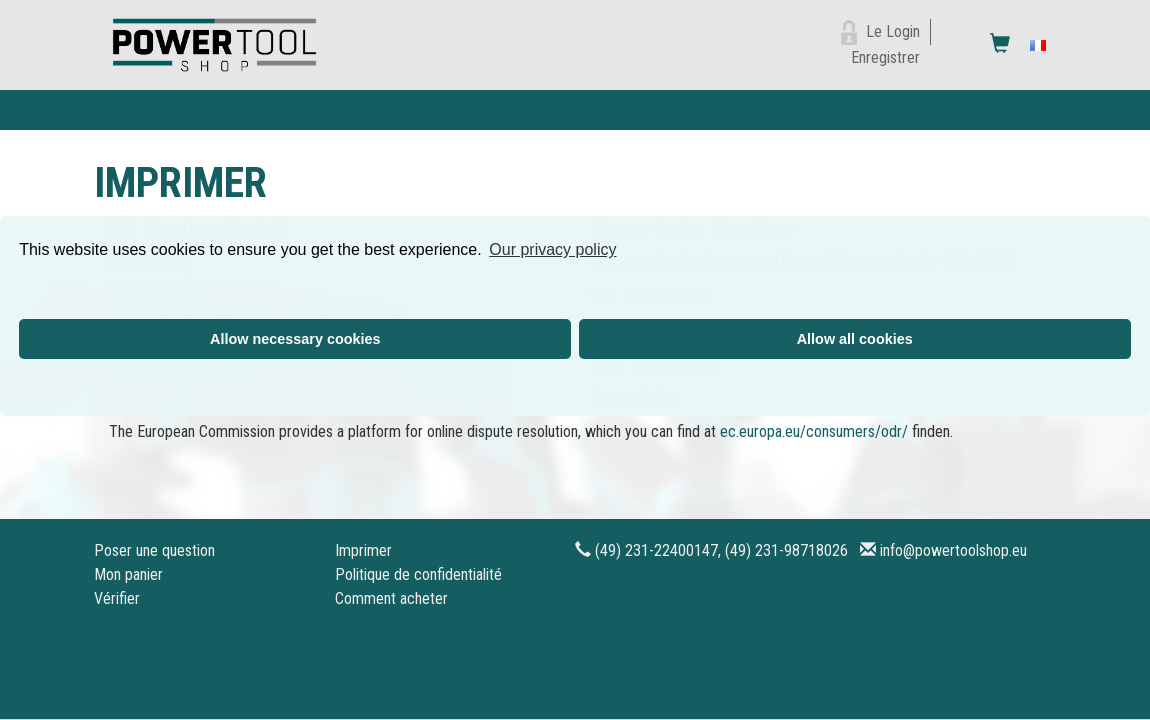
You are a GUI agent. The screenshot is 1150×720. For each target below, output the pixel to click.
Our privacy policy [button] (552, 249)
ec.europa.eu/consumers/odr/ (814, 431)
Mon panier (128, 574)
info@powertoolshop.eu (953, 550)
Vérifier (117, 598)
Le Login (893, 31)
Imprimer (363, 550)
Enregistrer (885, 57)
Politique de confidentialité (418, 574)
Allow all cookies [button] (855, 339)
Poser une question (154, 550)
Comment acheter (391, 598)
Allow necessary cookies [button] (295, 339)
